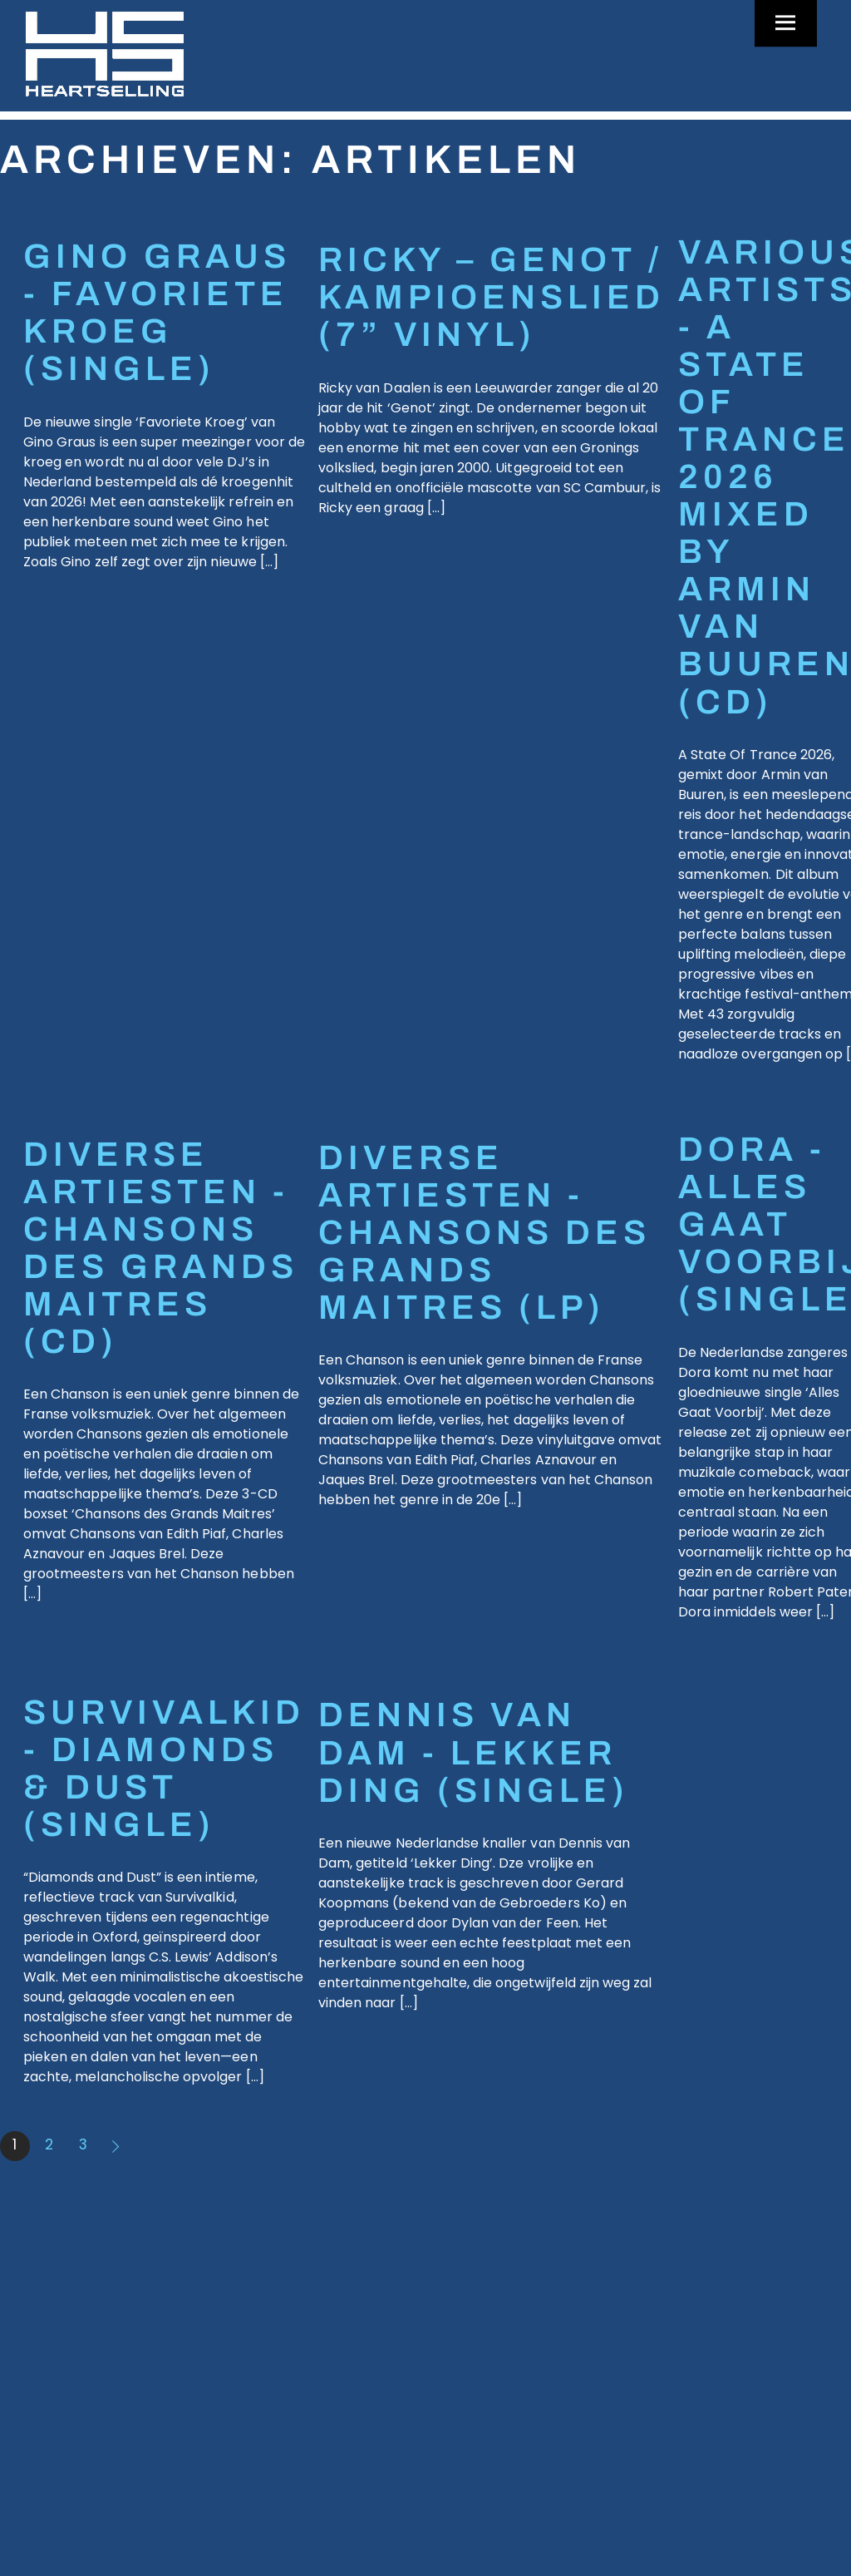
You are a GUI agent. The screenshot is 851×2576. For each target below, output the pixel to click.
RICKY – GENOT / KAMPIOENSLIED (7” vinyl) (491, 297)
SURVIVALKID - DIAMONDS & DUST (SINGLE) (164, 1768)
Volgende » (117, 2146)
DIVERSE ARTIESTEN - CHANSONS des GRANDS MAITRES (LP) (484, 1232)
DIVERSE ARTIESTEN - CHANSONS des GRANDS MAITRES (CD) (160, 1248)
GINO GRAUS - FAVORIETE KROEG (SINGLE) (157, 312)
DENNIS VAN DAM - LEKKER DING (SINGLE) (473, 1752)
